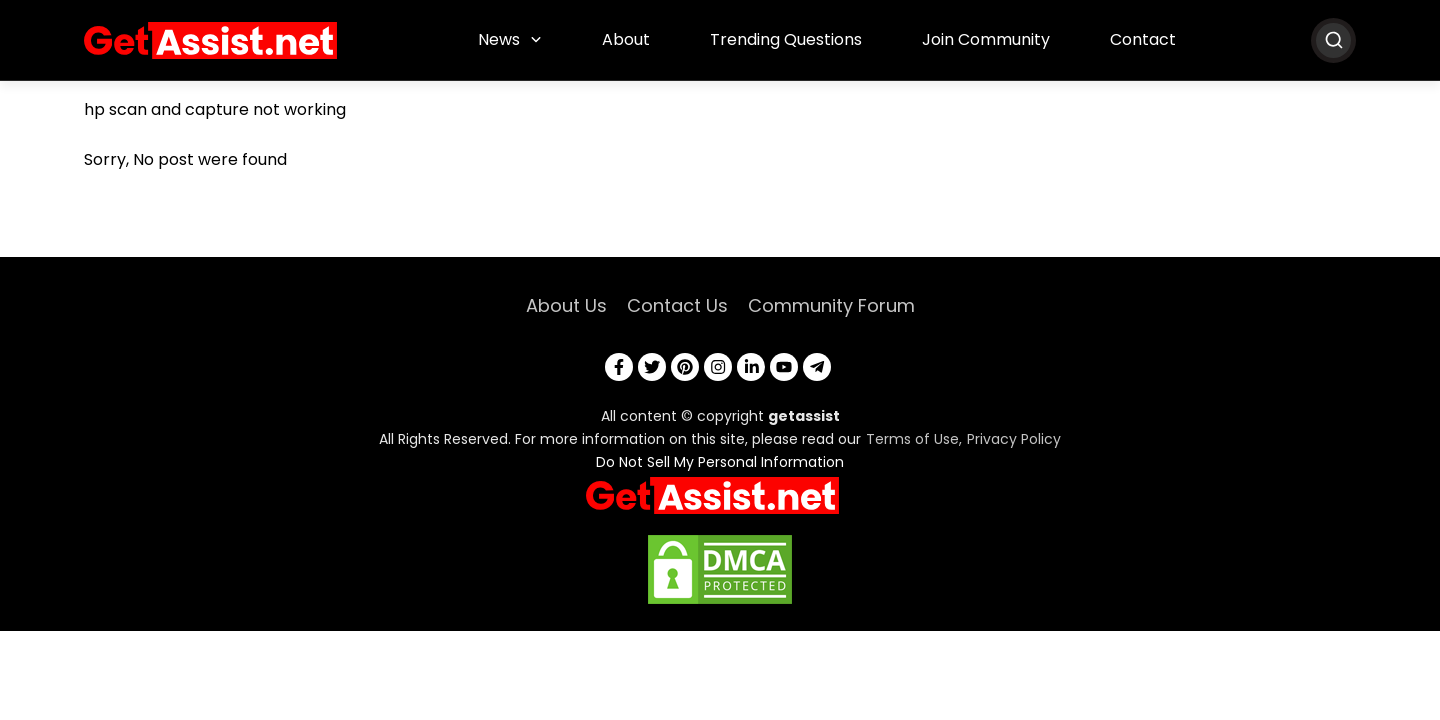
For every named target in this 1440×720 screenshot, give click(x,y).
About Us (566, 305)
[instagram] (718, 367)
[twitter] (652, 367)
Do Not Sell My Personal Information (720, 462)
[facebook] (619, 367)
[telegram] (817, 367)
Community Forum (831, 305)
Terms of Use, (914, 439)
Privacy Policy (1014, 439)
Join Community (986, 39)
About (626, 39)
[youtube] (784, 367)
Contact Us (677, 305)
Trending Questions (786, 39)
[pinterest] (685, 367)
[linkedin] (751, 367)
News (499, 39)
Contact (1143, 39)
